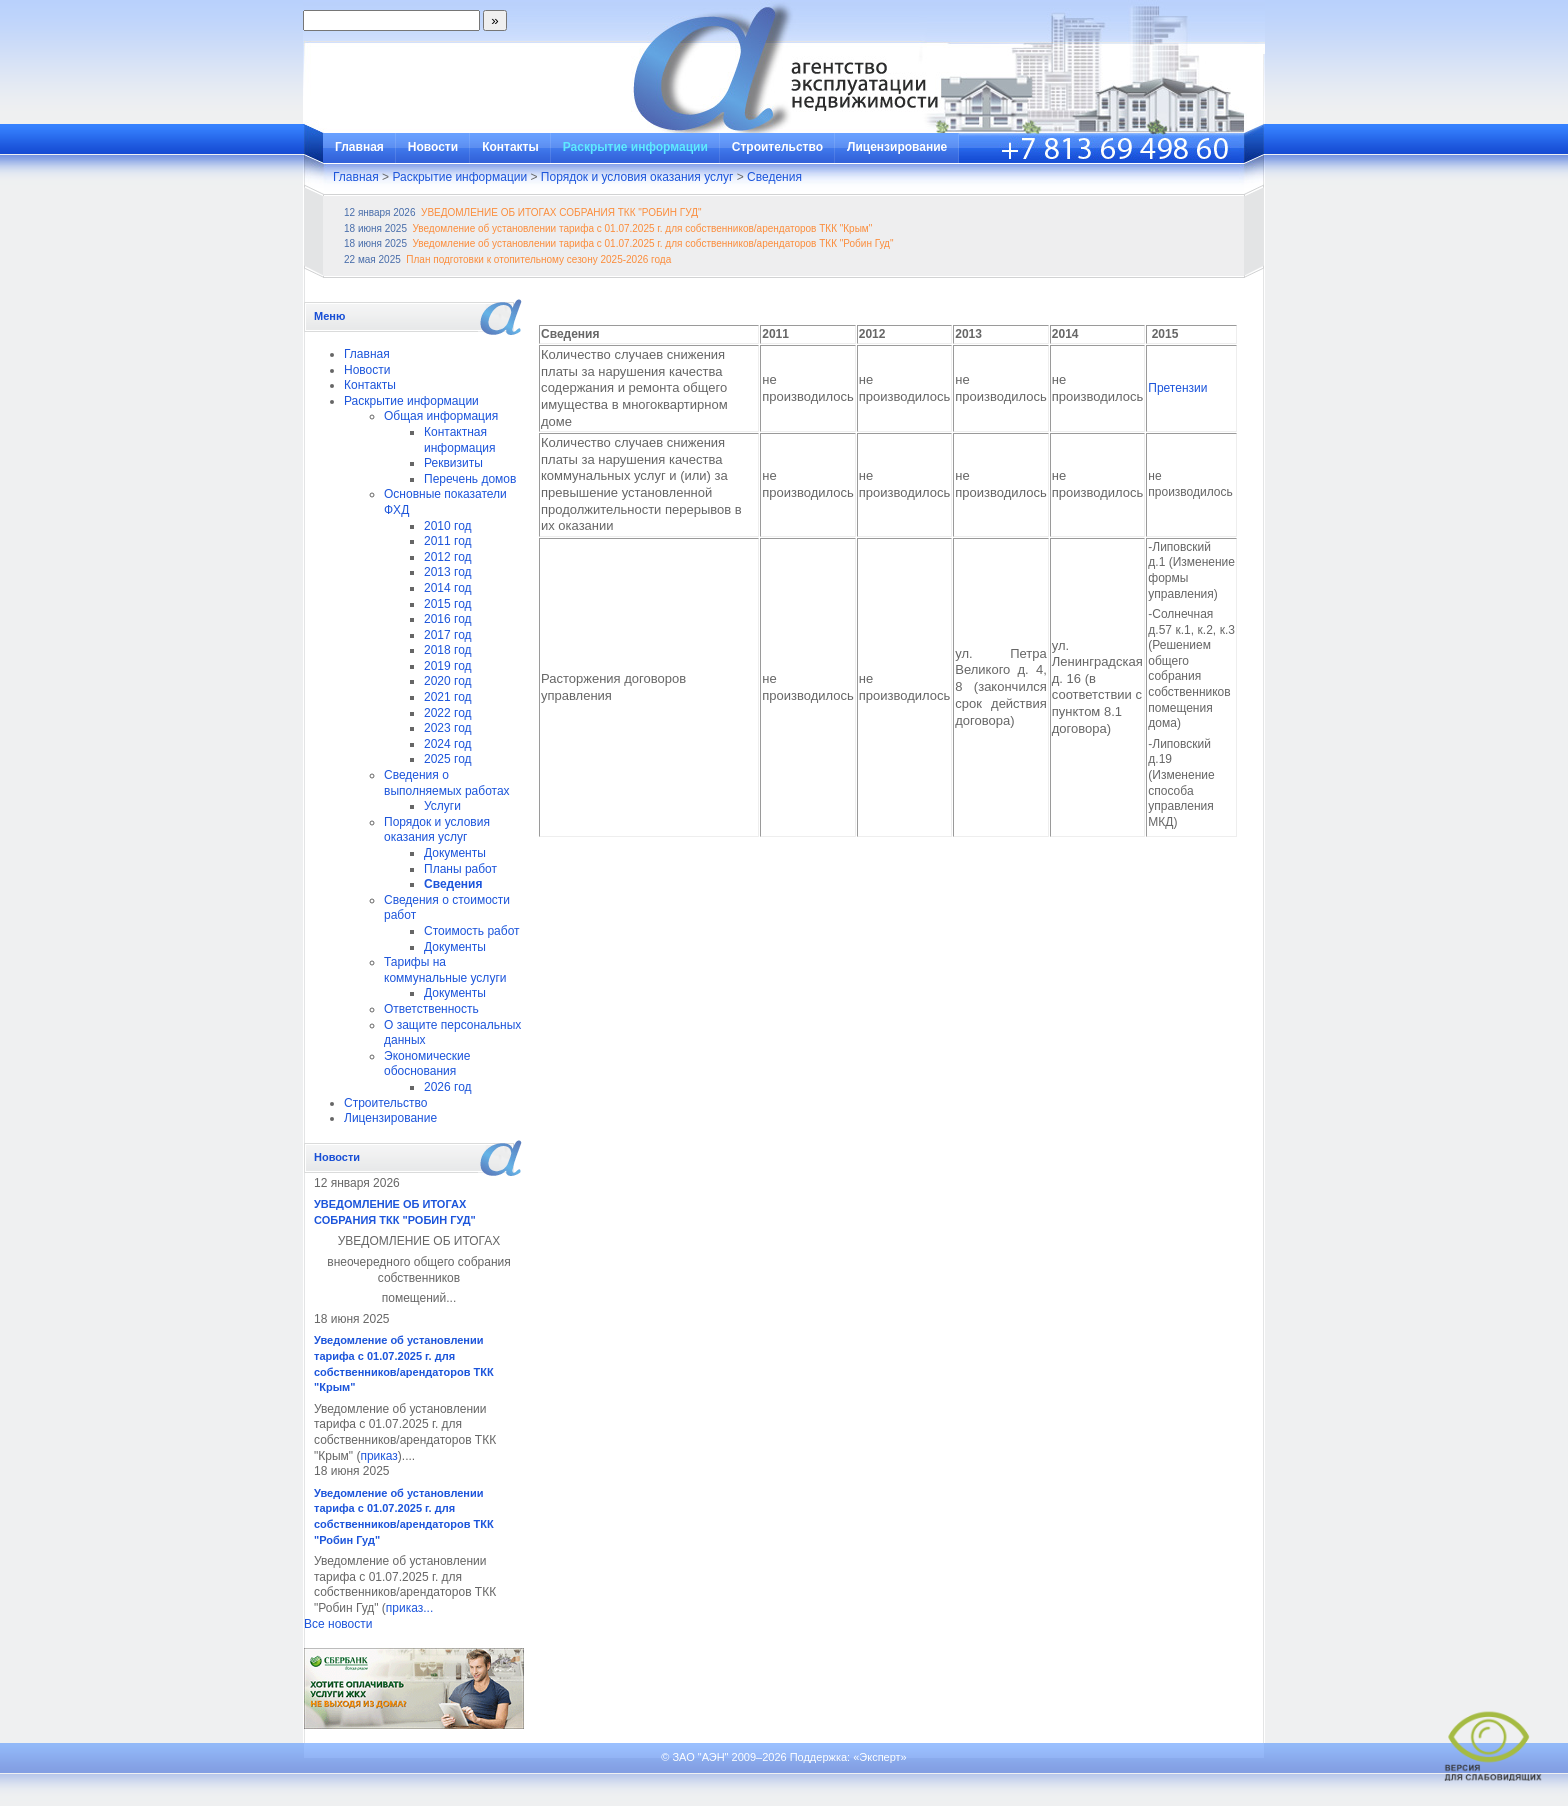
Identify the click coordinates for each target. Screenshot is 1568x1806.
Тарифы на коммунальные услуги (445, 970)
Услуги (442, 806)
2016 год (448, 619)
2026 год (448, 1087)
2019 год (448, 666)
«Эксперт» (880, 1757)
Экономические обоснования (427, 1064)
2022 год (448, 713)
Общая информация (441, 416)
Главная (359, 147)
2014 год (448, 588)
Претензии (1177, 388)
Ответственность (431, 1009)
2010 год (448, 526)
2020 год (448, 681)
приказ (378, 1456)
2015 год (448, 604)
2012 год (448, 557)
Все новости (338, 1624)
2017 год (448, 635)
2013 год (448, 572)
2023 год (448, 728)
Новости (433, 147)
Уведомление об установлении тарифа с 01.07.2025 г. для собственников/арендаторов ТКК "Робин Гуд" (653, 243)
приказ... (409, 1608)
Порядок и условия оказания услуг (637, 177)
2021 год (448, 697)
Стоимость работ (472, 931)
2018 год (448, 650)
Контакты (510, 147)
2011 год (448, 541)
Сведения (774, 177)
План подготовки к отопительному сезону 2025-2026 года (538, 259)
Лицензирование (897, 147)
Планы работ (460, 869)
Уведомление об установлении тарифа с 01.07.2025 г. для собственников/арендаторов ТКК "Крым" (643, 228)
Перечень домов (470, 479)
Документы (455, 853)
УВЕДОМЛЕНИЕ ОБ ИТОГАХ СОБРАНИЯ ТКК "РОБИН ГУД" (561, 212)
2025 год (448, 759)
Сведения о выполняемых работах (447, 783)
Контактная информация (460, 440)
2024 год (448, 744)
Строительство (777, 147)
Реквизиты (453, 463)
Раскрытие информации (635, 147)
